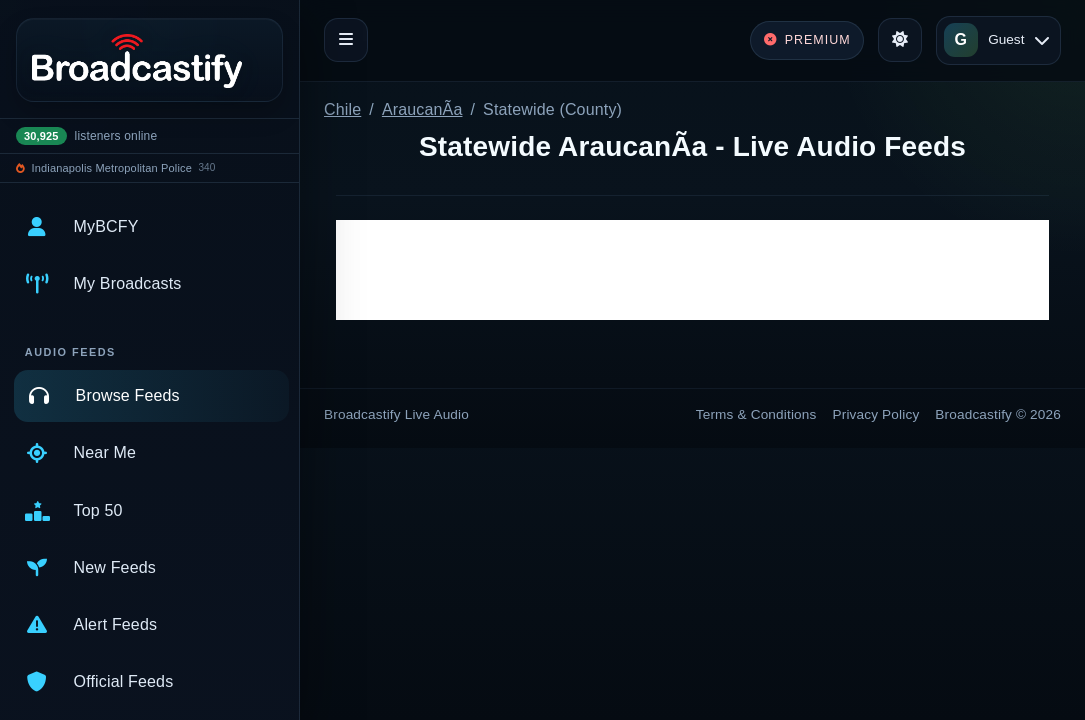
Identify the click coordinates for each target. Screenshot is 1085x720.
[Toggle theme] (900, 40)
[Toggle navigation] (346, 40)
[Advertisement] (692, 270)
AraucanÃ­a (422, 109)
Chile (342, 109)
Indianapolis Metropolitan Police (112, 168)
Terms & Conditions (756, 414)
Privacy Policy (876, 414)
